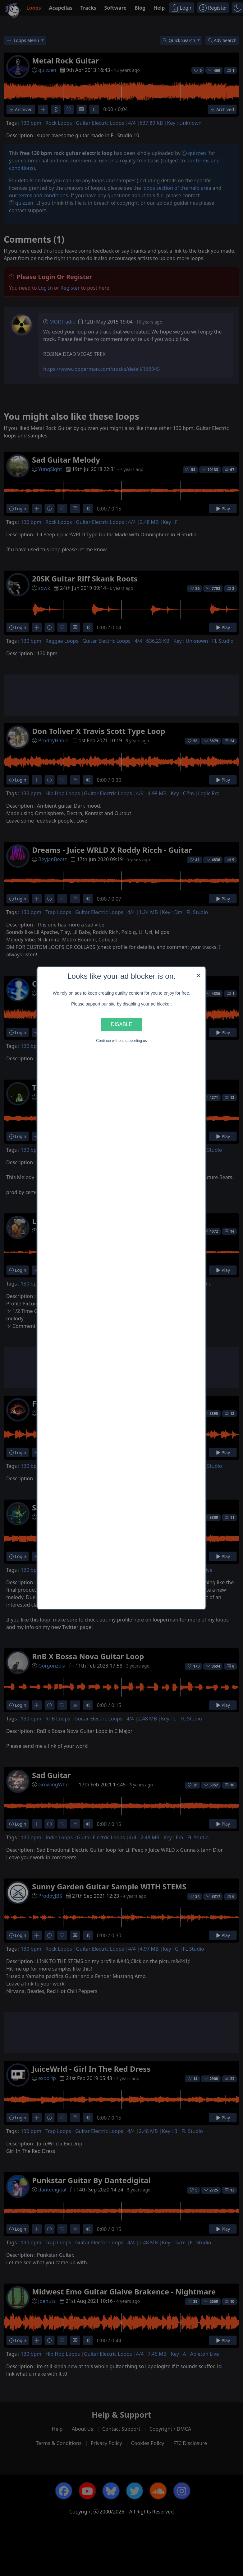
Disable (121, 1024)
